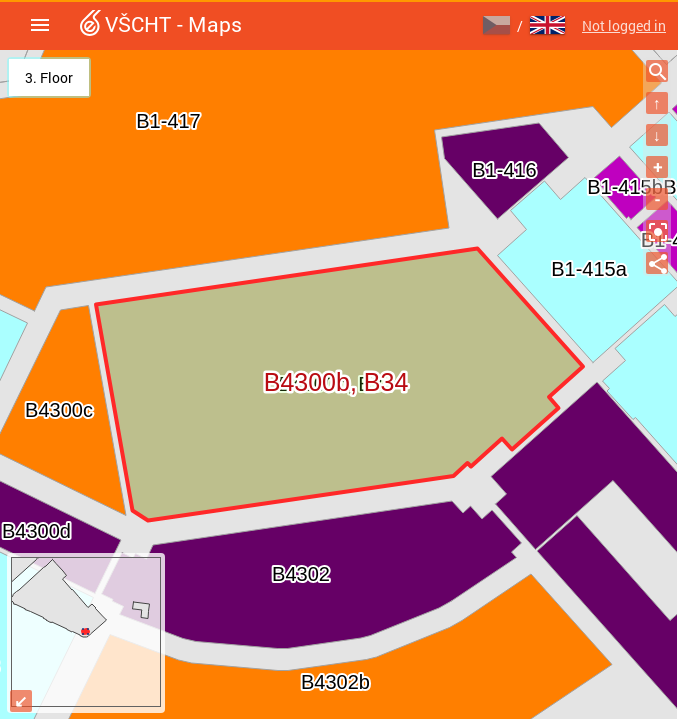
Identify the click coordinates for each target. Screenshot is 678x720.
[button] (40, 25)
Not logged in (624, 25)
